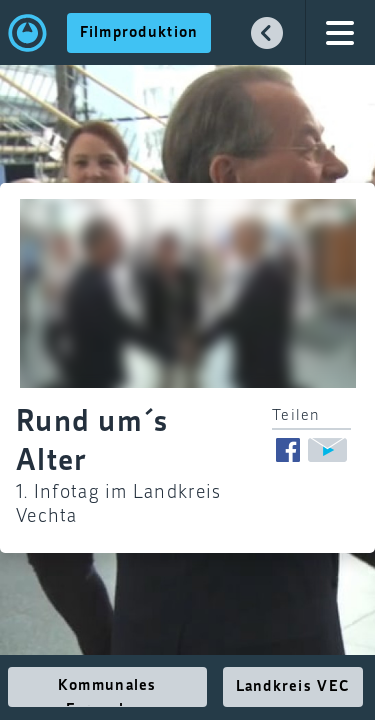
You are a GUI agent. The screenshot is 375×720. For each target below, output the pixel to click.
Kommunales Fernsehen (107, 692)
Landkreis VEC (293, 687)
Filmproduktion (139, 33)
